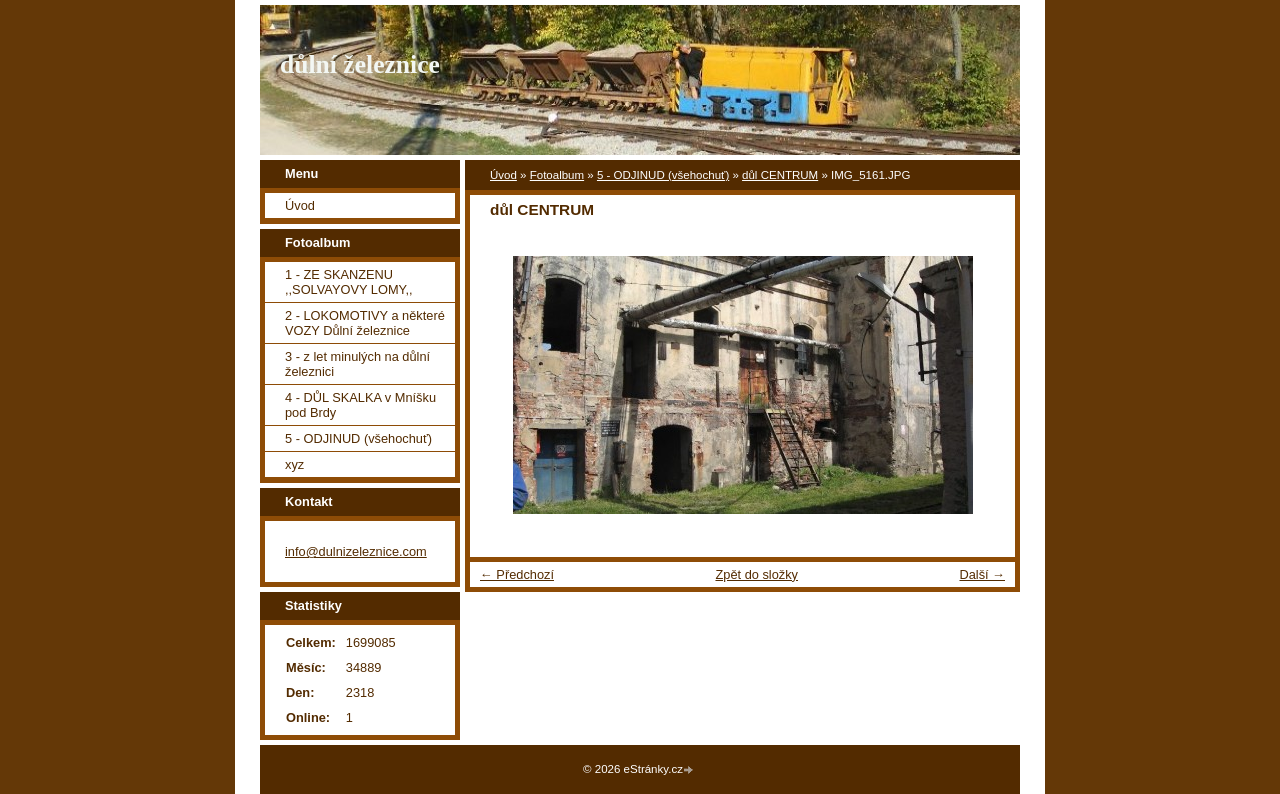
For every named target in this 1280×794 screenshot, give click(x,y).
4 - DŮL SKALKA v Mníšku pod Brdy (360, 405)
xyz (294, 464)
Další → (982, 574)
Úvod (503, 175)
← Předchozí (517, 574)
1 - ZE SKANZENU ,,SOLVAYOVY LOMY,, (349, 282)
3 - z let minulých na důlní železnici (357, 364)
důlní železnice (360, 64)
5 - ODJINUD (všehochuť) (663, 175)
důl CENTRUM (780, 175)
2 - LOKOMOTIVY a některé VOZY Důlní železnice (365, 323)
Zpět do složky (756, 574)
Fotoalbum (557, 175)
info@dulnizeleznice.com (356, 551)
